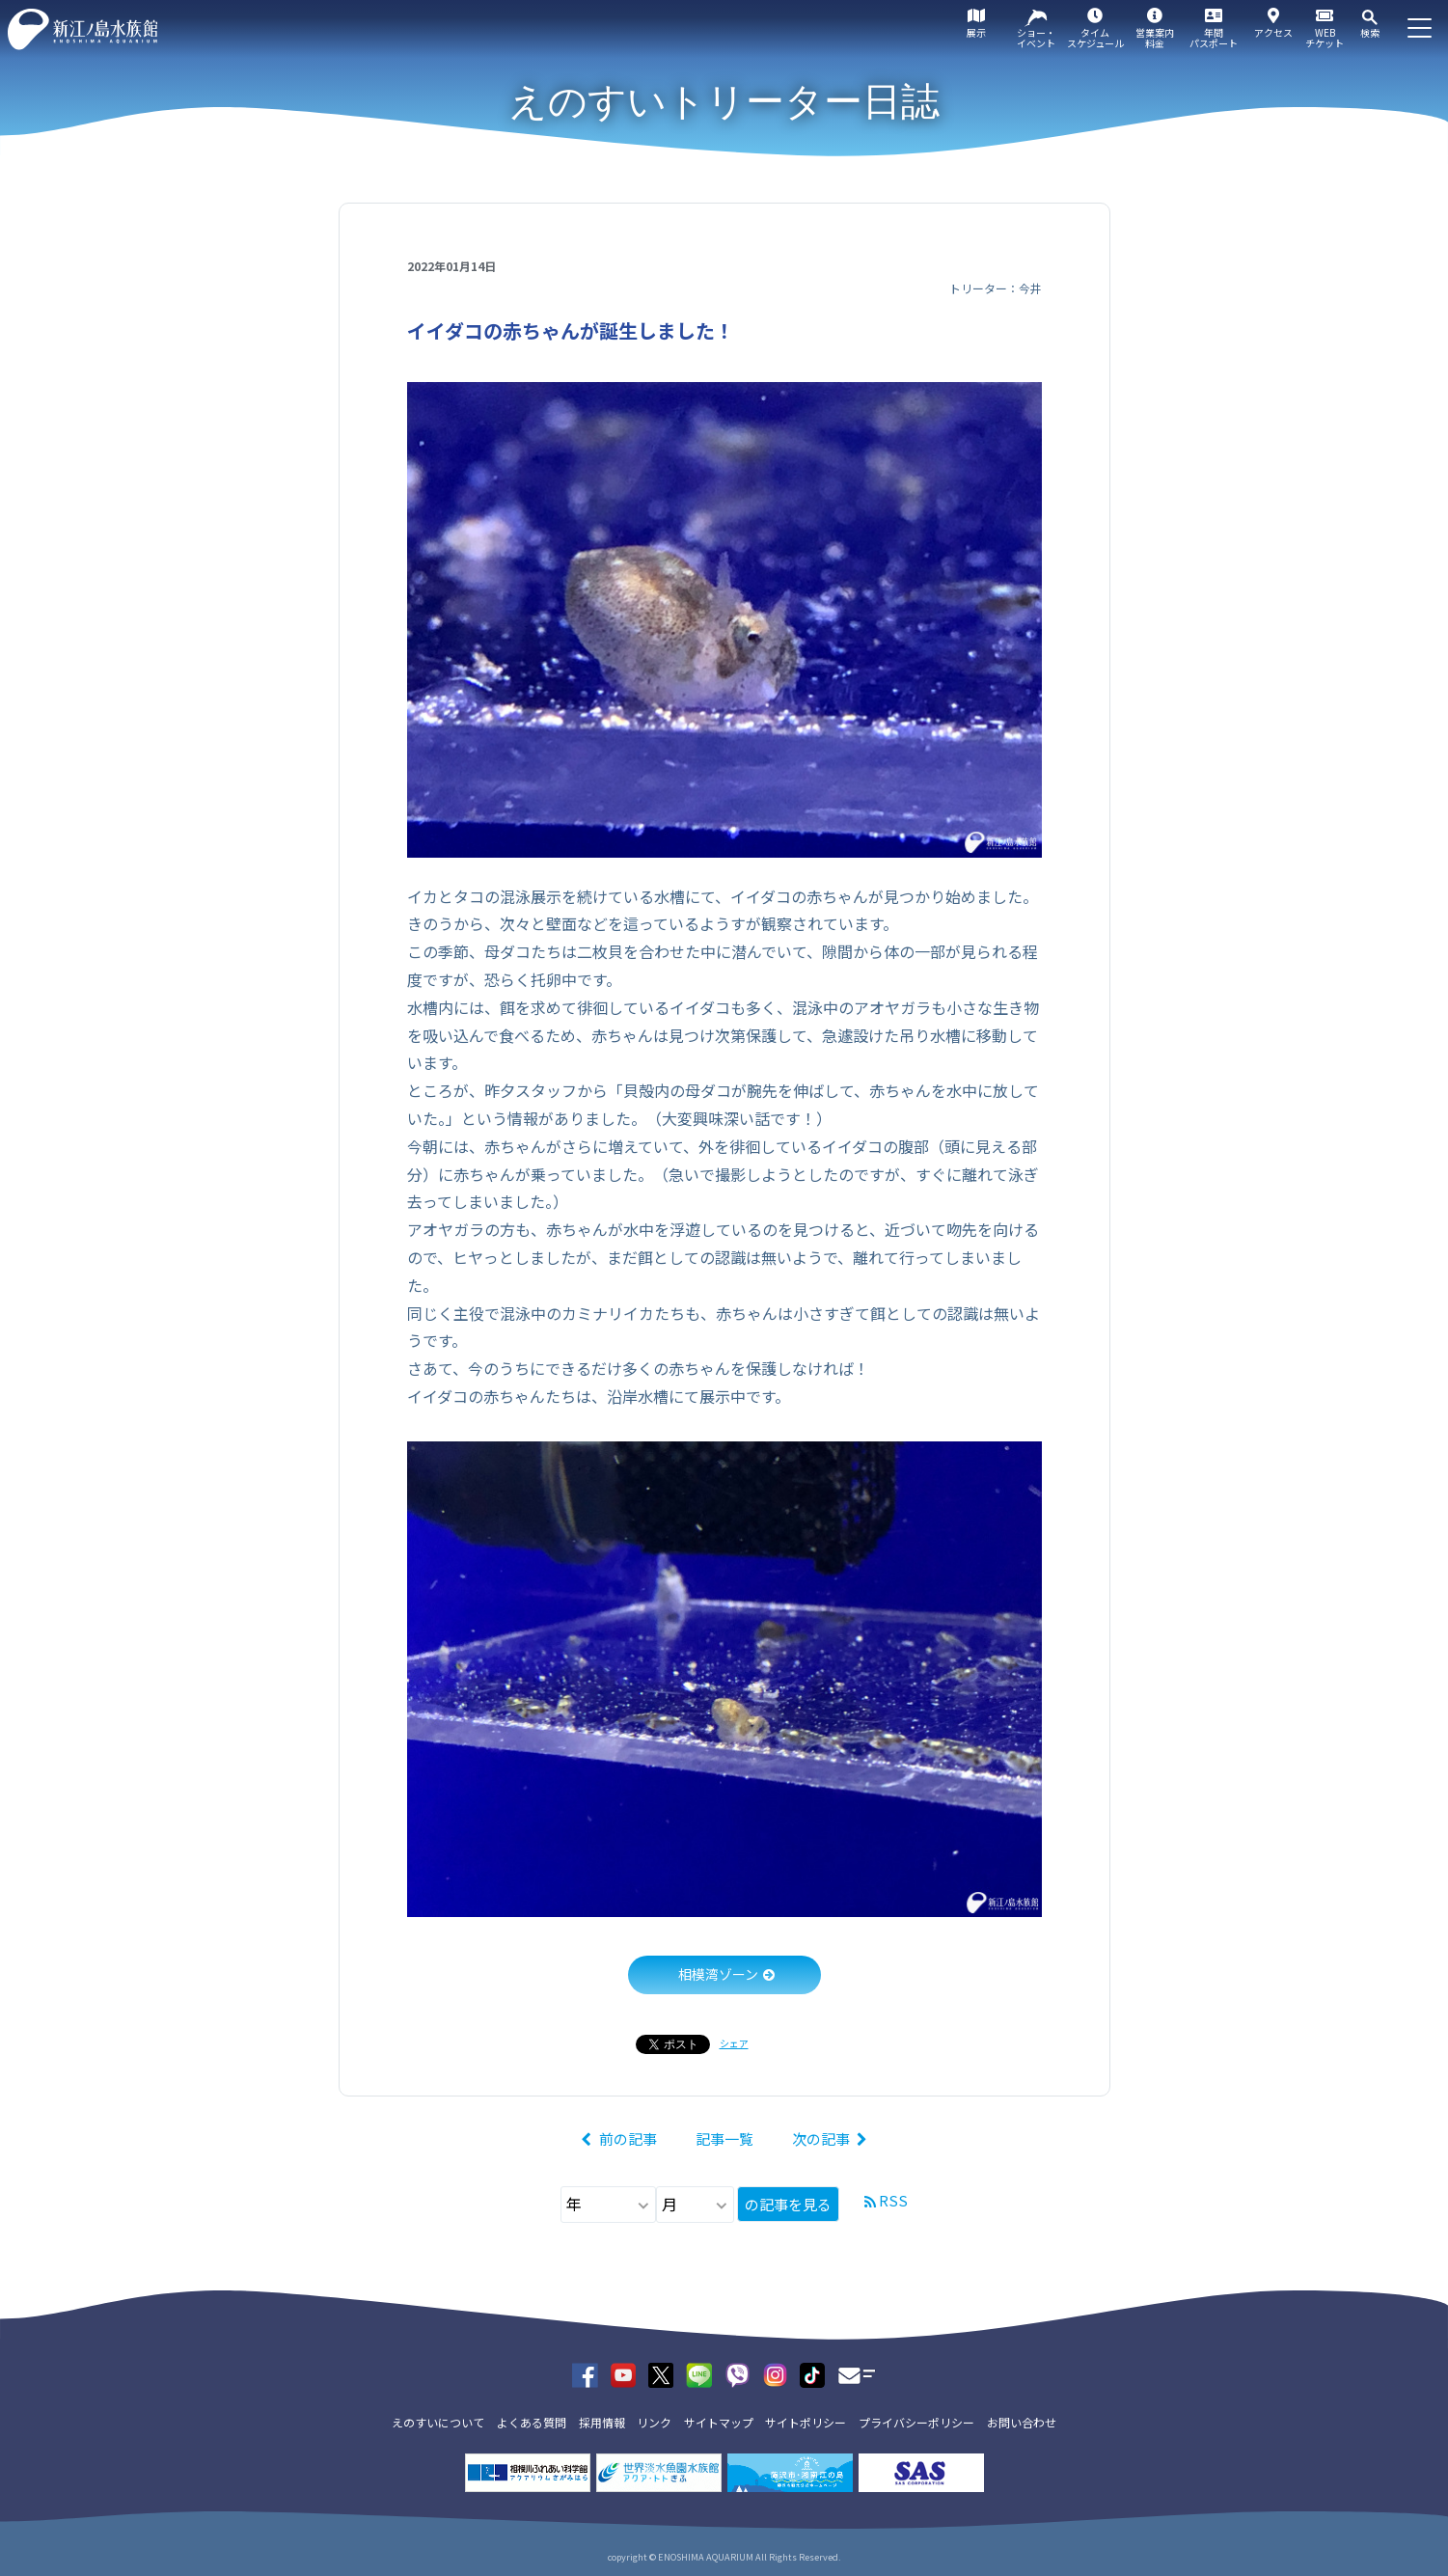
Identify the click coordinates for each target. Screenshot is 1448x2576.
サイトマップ (718, 2422)
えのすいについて (438, 2422)
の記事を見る (788, 2204)
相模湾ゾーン (718, 1974)
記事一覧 (724, 2138)
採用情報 (602, 2422)
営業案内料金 (1154, 37)
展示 (976, 32)
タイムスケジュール (1095, 37)
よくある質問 (531, 2422)
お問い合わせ (1021, 2422)
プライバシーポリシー (916, 2422)
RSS (893, 2200)
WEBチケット (1324, 37)
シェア (734, 2043)
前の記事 (628, 2138)
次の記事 (821, 2138)
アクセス (1273, 32)
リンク (654, 2422)
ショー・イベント (1036, 37)
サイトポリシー (805, 2422)
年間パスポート (1213, 37)
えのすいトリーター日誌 (724, 101)
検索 (1370, 32)
